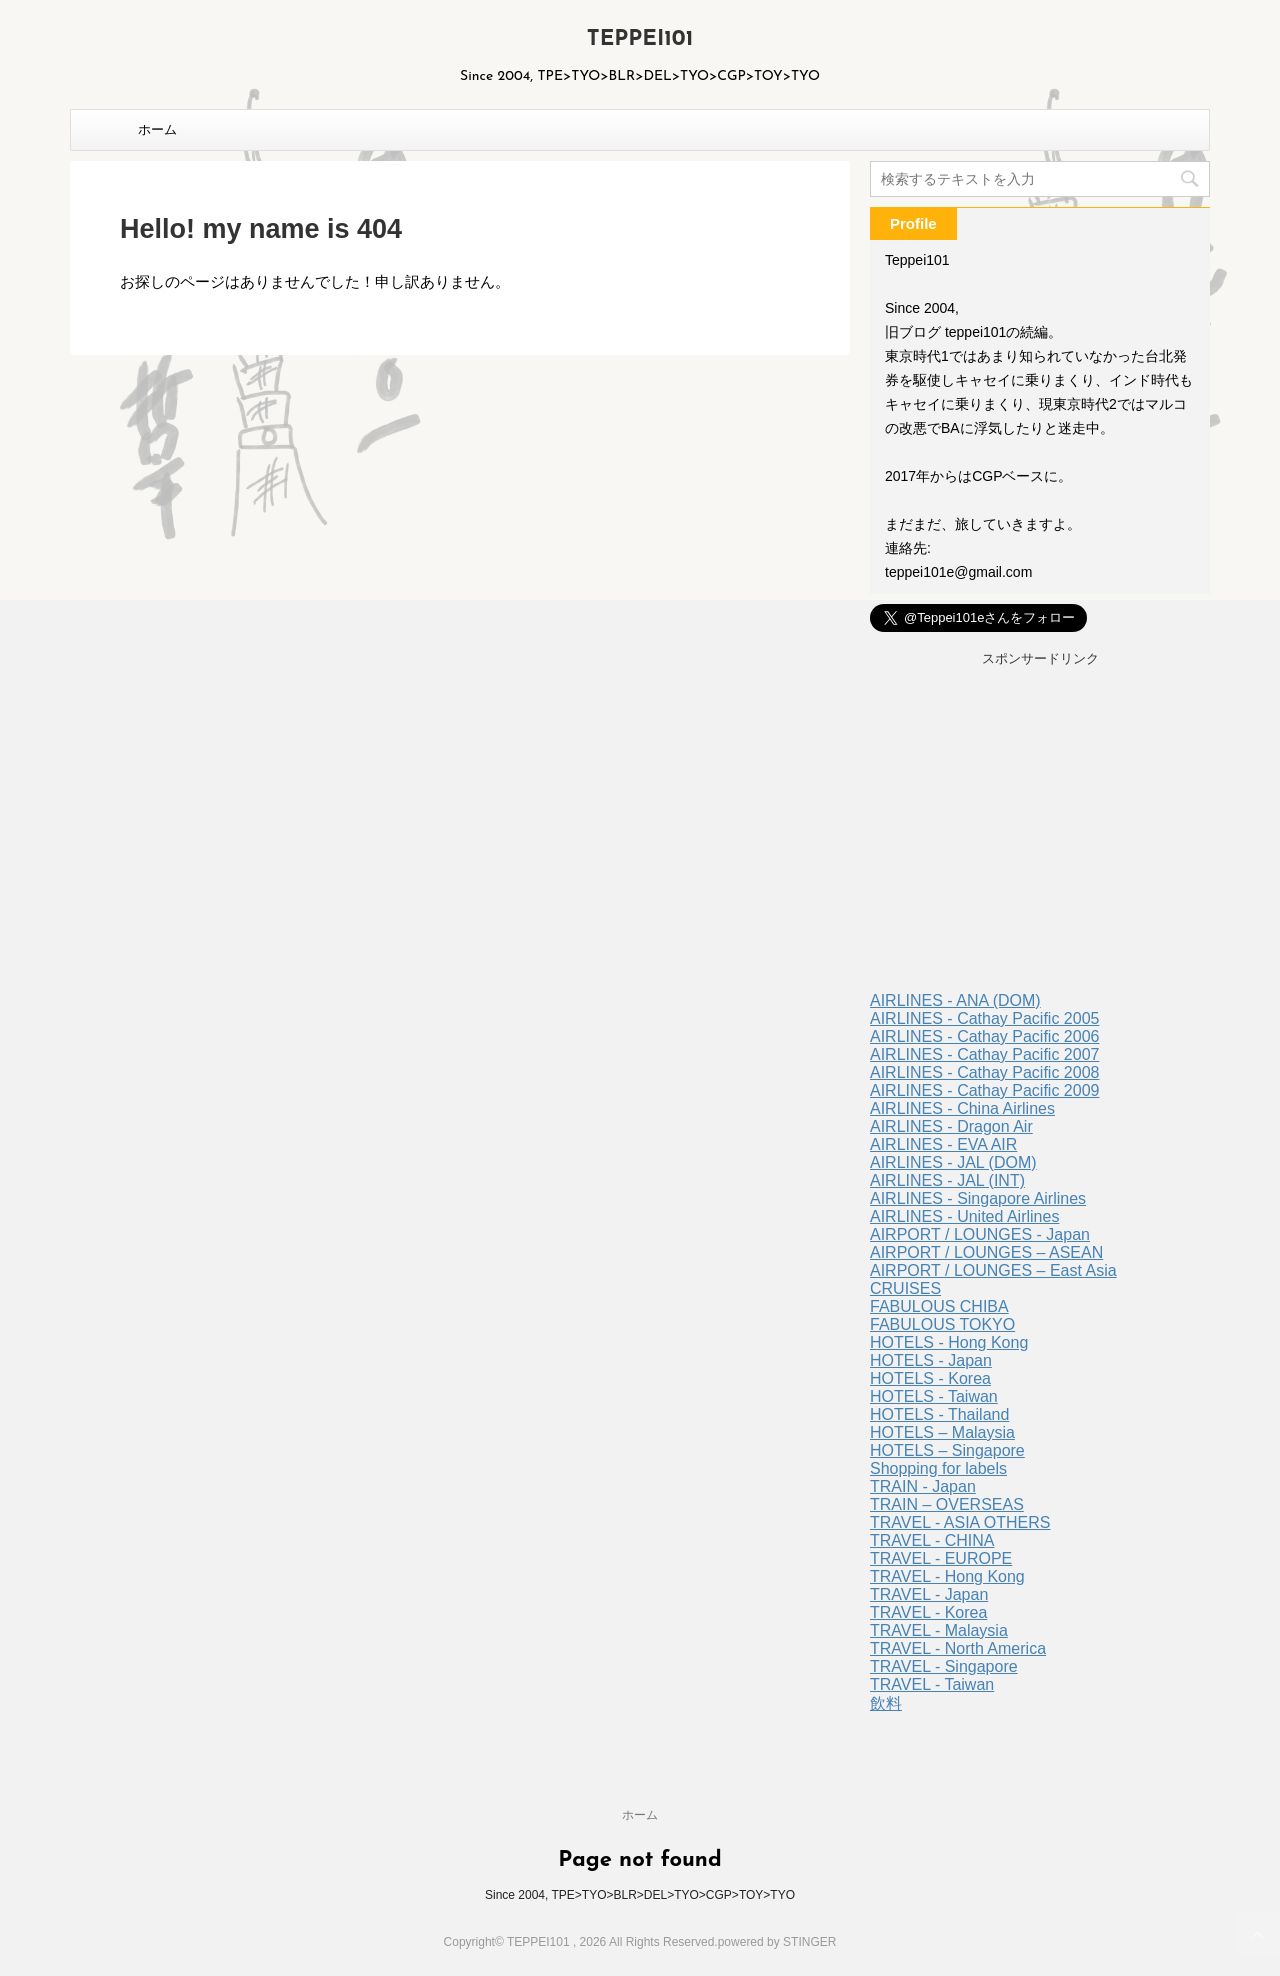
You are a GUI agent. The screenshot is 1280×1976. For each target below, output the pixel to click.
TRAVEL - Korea (928, 1612)
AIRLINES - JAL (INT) (947, 1180)
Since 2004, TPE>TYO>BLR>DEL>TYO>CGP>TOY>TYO (640, 1895)
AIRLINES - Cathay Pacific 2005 (984, 1018)
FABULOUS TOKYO (942, 1324)
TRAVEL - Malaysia (939, 1630)
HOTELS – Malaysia (942, 1432)
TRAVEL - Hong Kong (947, 1576)
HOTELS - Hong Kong (949, 1342)
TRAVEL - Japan (929, 1594)
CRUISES (905, 1288)
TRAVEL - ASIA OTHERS (960, 1522)
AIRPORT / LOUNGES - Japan (980, 1234)
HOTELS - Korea (930, 1378)
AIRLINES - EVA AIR (943, 1144)
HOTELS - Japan (931, 1360)
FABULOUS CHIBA (939, 1306)
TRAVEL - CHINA (932, 1540)
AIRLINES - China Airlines (962, 1108)
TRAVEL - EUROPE (941, 1558)
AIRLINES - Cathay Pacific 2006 (984, 1036)
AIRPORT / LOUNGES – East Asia (993, 1270)
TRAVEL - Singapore (944, 1666)
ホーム (157, 129)
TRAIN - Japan (923, 1486)
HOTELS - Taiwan (934, 1396)
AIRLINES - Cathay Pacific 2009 (984, 1090)
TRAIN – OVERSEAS (947, 1504)
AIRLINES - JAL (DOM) (953, 1162)
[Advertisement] (1040, 832)
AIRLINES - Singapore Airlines (978, 1198)
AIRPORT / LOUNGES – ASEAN (986, 1252)
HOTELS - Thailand (939, 1414)
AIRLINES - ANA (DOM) (955, 1000)
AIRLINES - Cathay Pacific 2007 (984, 1054)
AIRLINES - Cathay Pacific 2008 (984, 1072)
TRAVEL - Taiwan (932, 1684)
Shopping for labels (938, 1468)
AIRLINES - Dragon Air (951, 1126)
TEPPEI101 (640, 39)
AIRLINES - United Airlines (964, 1216)
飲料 (886, 1703)
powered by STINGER (777, 1942)
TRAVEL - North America (958, 1648)
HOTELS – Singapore (947, 1450)
